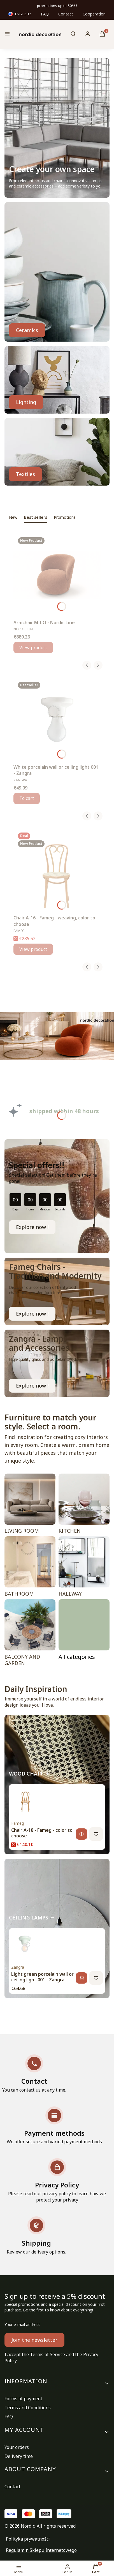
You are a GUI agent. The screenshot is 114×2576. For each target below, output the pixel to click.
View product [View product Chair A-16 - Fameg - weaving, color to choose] (33, 949)
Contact (65, 14)
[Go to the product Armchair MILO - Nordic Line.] (57, 575)
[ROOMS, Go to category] (84, 1634)
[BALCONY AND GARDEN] (29, 1634)
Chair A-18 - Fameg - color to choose (42, 1833)
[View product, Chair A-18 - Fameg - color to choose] (81, 1834)
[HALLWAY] (84, 1567)
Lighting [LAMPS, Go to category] (26, 402)
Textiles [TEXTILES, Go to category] (25, 474)
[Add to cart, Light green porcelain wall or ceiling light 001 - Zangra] (81, 1978)
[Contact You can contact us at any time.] (34, 2073)
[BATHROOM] (29, 1567)
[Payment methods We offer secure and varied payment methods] (54, 2125)
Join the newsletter (34, 2339)
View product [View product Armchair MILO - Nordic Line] (33, 647)
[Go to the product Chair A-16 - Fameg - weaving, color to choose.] (57, 870)
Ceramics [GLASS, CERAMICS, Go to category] (27, 330)
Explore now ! (32, 1227)
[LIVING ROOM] (29, 1505)
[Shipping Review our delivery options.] (36, 2235)
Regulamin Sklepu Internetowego (41, 2550)
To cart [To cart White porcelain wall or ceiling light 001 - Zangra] (26, 798)
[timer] (57, 1196)
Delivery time (18, 2456)
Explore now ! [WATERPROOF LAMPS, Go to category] (32, 1385)
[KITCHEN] (84, 1505)
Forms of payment (23, 2398)
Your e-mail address (22, 2324)
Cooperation (94, 14)
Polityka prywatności (28, 2539)
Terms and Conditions (27, 2407)
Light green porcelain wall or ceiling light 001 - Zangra (42, 1977)
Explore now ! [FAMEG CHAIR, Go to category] (32, 1313)
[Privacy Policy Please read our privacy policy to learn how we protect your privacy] (57, 2180)
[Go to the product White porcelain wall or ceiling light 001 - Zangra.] (57, 719)
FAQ (45, 14)
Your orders (16, 2447)
